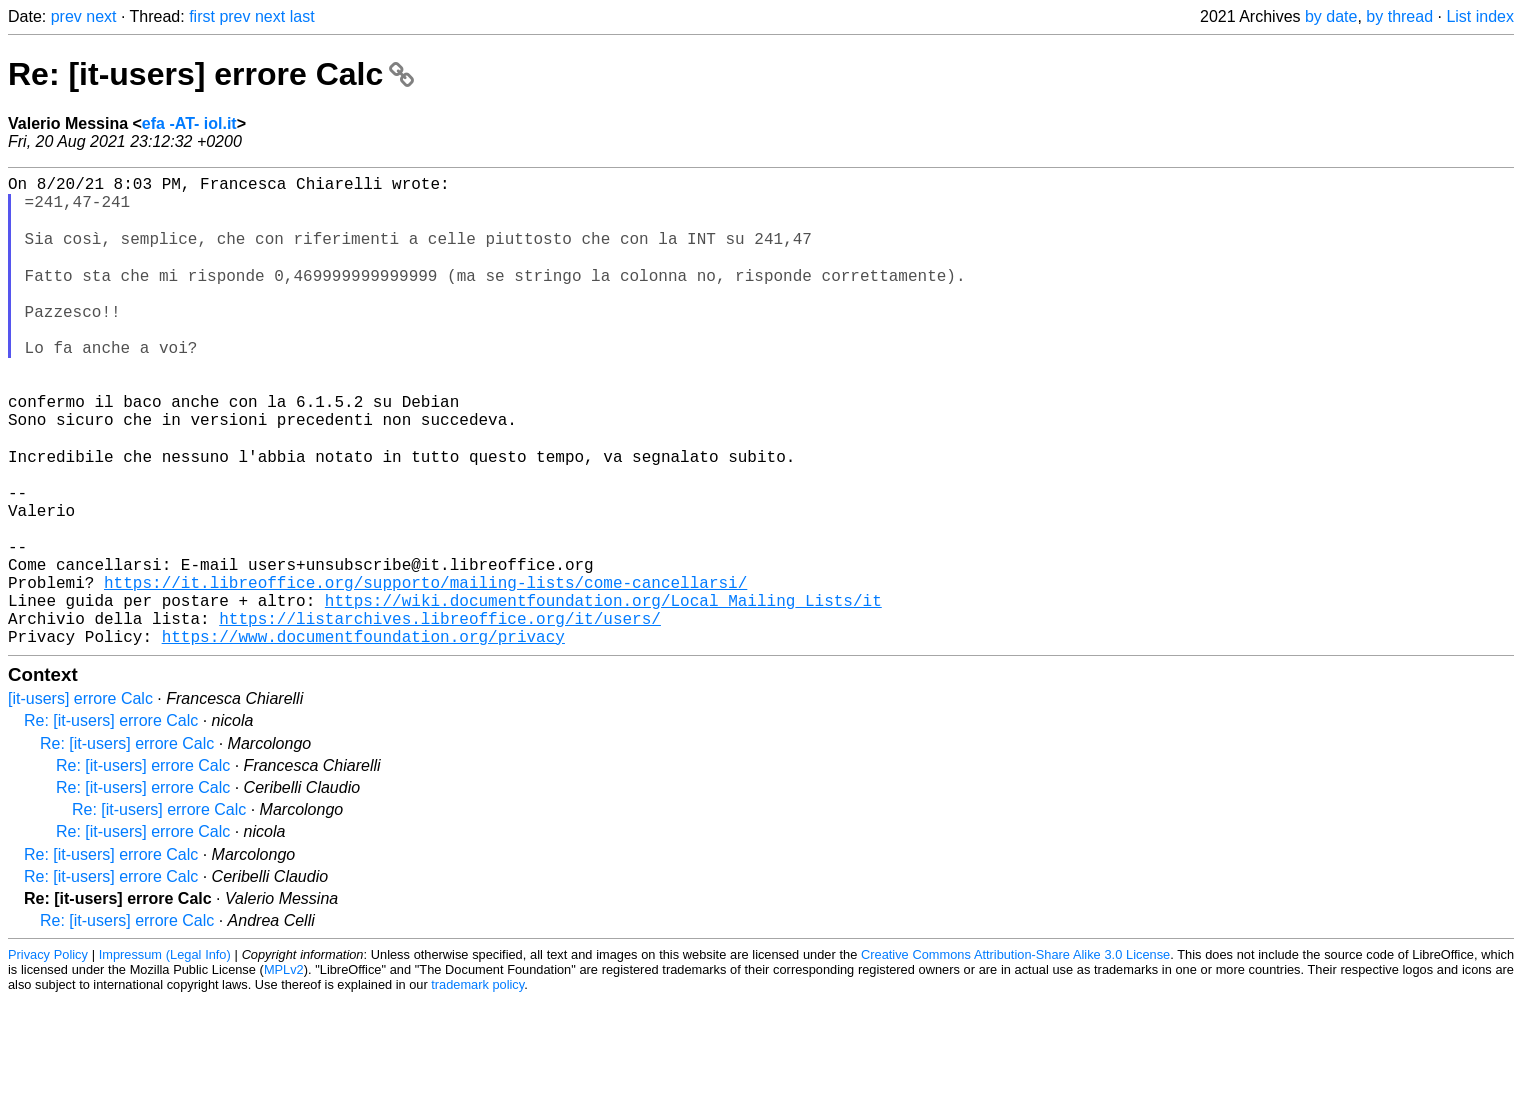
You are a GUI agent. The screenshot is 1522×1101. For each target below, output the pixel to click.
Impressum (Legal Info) (165, 1055)
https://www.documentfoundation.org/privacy (363, 737)
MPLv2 (284, 1070)
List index (1480, 16)
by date (1331, 16)
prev (66, 16)
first (202, 16)
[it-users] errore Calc (80, 799)
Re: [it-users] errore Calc (211, 74)
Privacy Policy (48, 1055)
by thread (1399, 16)
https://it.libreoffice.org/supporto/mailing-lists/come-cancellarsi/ (425, 671)
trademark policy (477, 1085)
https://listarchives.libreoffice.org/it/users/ (440, 715)
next (101, 16)
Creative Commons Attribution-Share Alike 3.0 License (1015, 1055)
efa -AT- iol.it (189, 123)
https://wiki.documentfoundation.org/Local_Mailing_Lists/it (603, 693)
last (302, 16)
